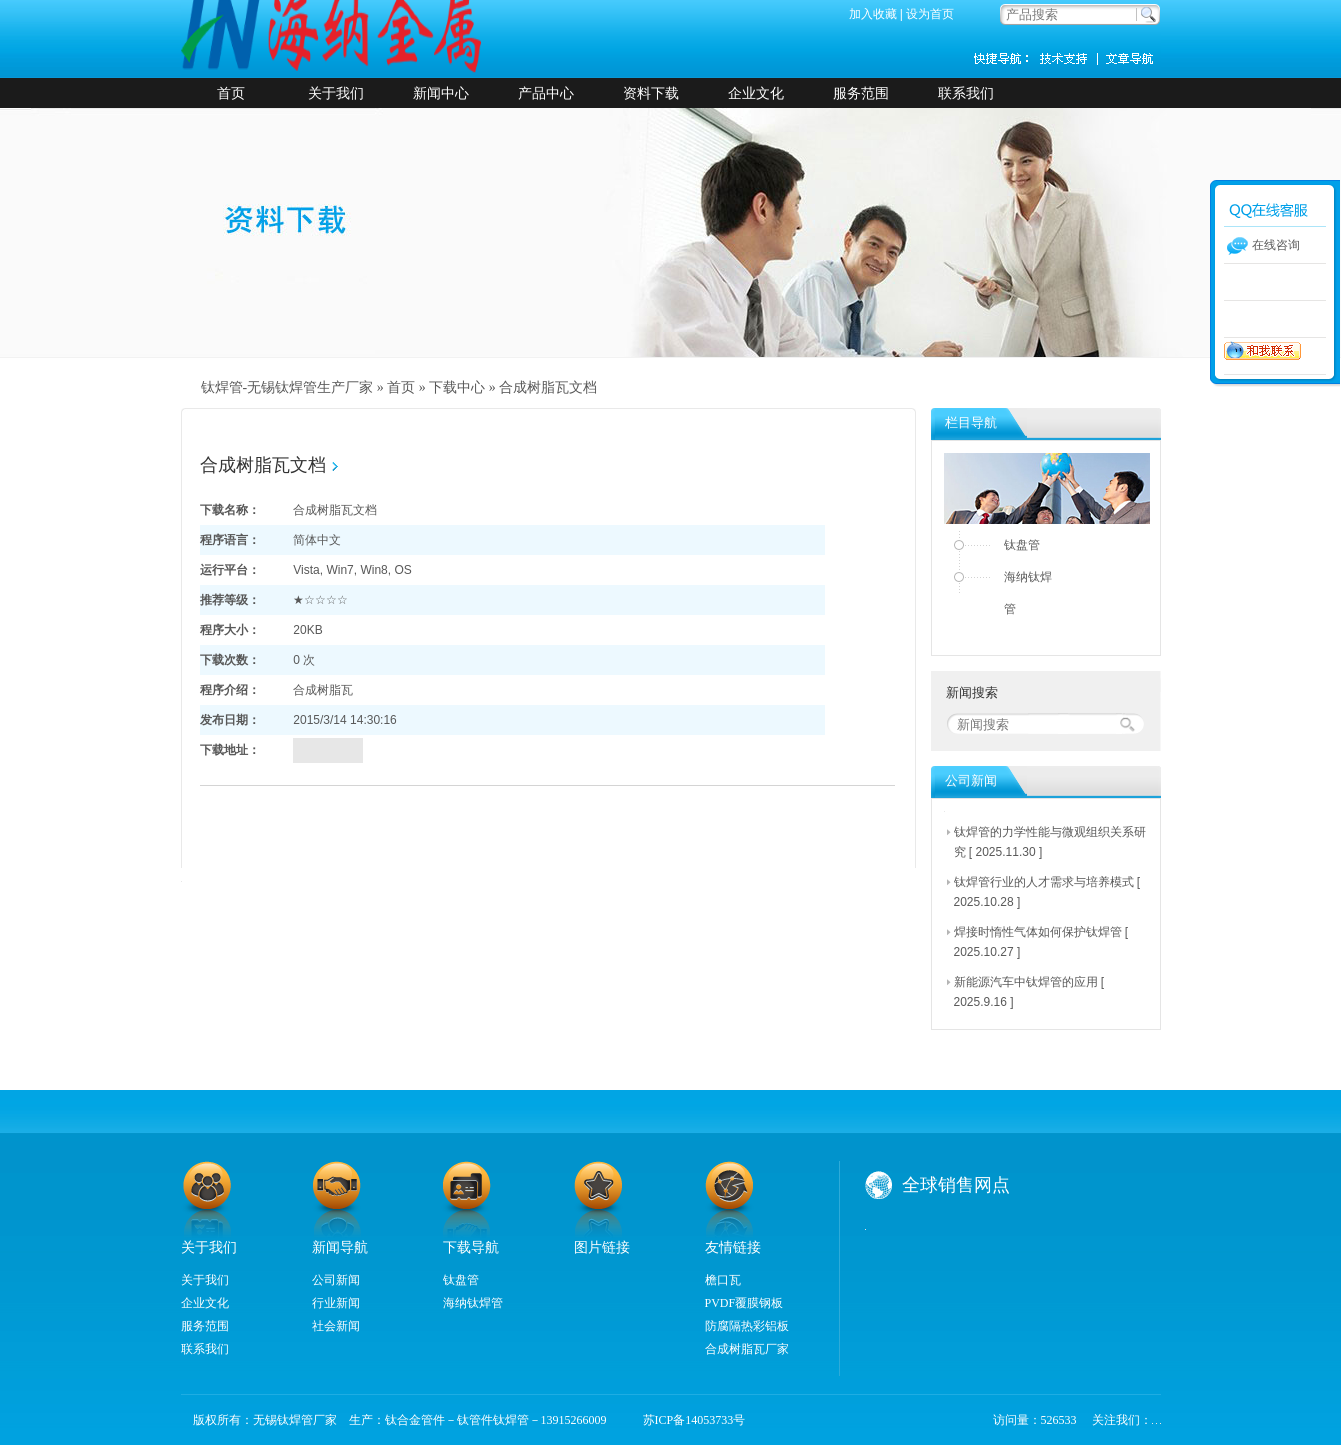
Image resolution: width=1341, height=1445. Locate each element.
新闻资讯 (1131, 58)
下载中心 (457, 387)
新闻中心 (441, 93)
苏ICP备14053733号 (688, 1420)
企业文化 (756, 93)
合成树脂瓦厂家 (747, 1349)
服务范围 (861, 93)
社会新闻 (336, 1326)
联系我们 (966, 93)
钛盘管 (1022, 545)
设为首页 (930, 14)
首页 (231, 93)
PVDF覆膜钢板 (744, 1303)
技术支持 (1071, 58)
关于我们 (336, 93)
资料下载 (651, 93)
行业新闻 (336, 1303)
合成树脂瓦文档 (548, 387)
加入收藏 (873, 14)
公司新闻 (336, 1280)
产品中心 (546, 93)
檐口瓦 (723, 1280)
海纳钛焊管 (1028, 593)
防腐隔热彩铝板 (747, 1326)
